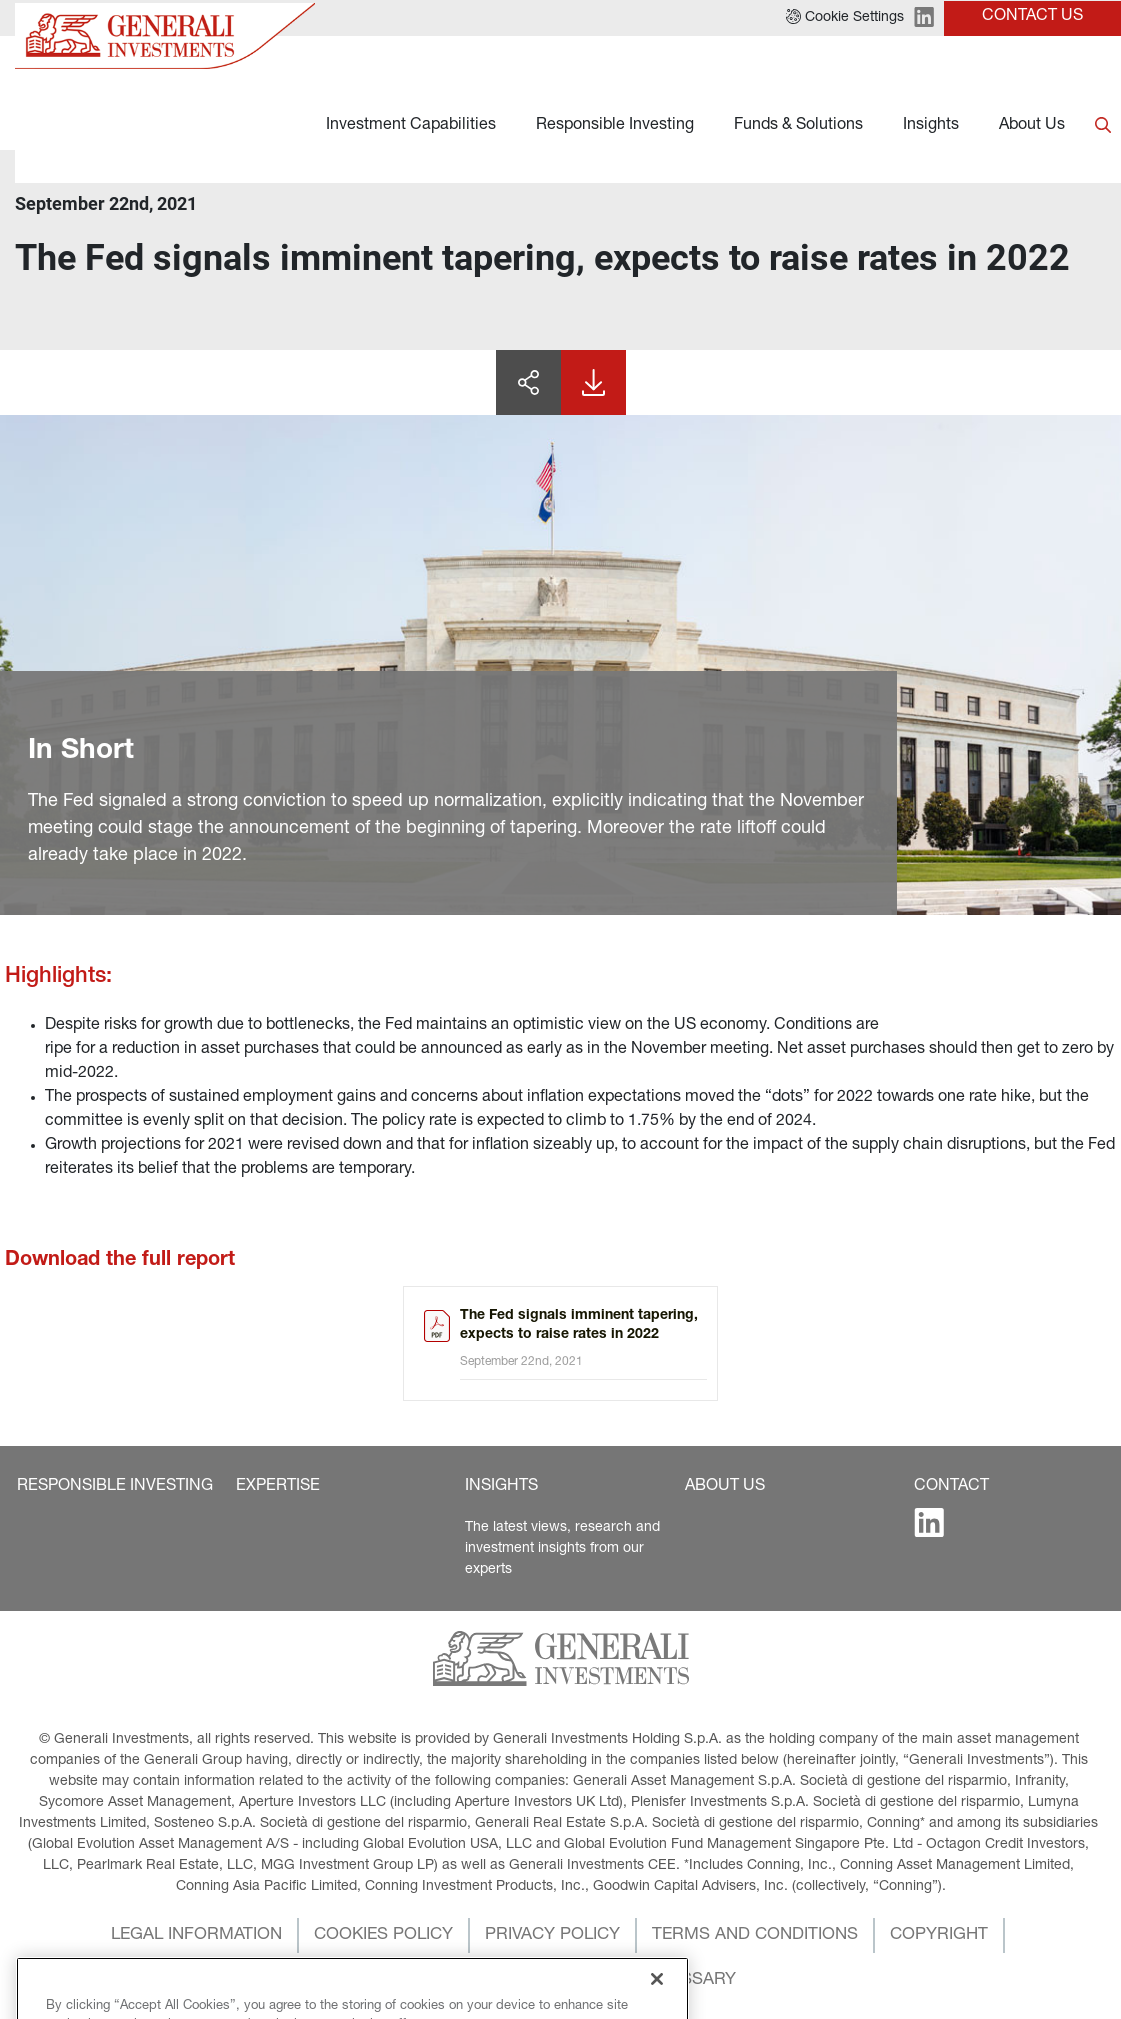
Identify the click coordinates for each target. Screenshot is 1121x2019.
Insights (931, 126)
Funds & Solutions (798, 126)
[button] (115, 1487)
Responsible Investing (615, 126)
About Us (1032, 126)
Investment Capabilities (411, 126)
